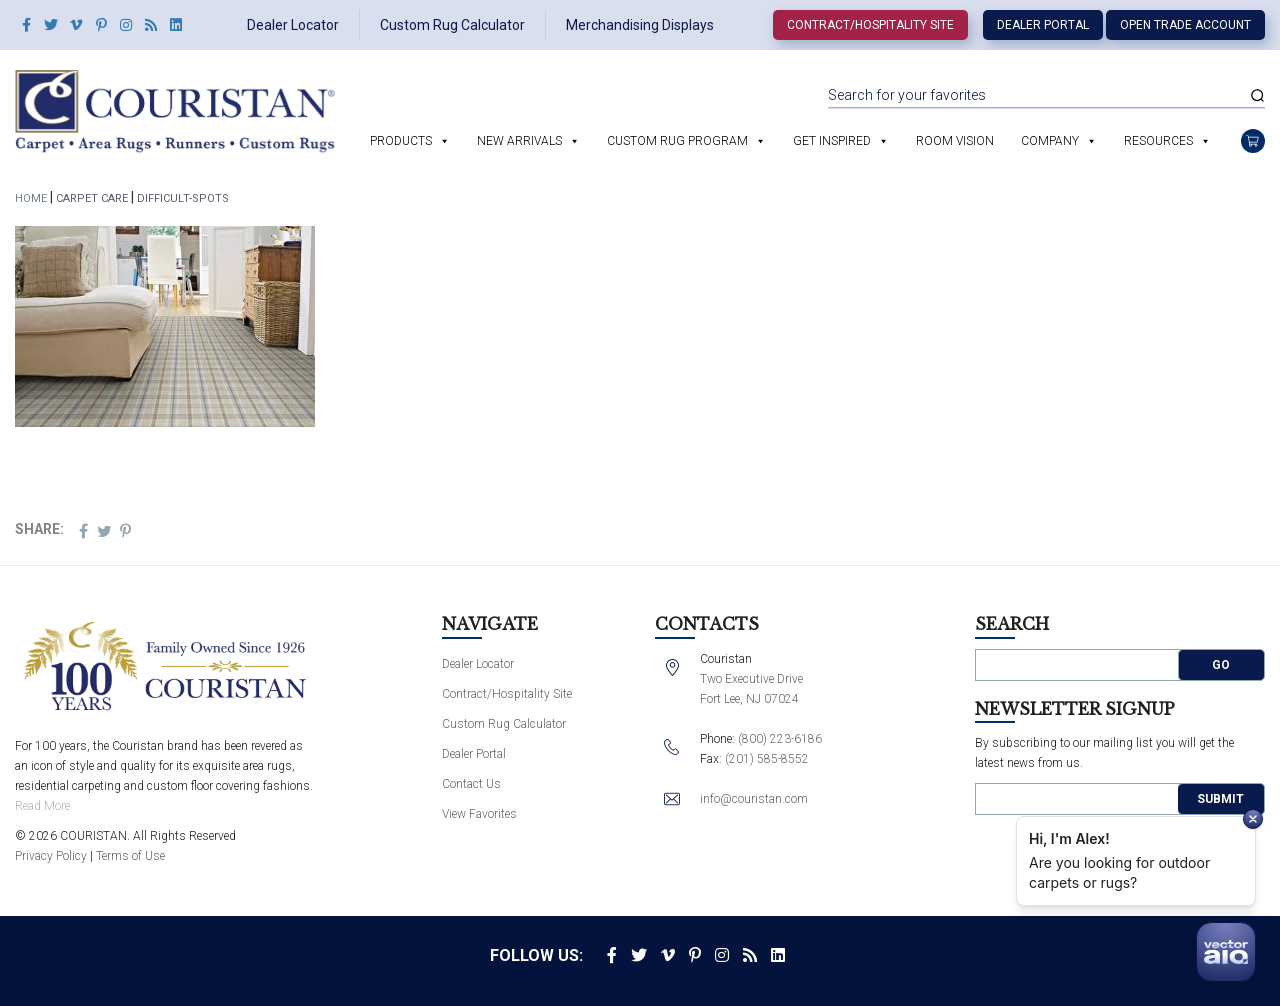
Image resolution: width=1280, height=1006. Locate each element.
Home (31, 198)
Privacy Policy (51, 856)
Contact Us (471, 784)
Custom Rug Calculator (452, 25)
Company (1050, 141)
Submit (1220, 799)
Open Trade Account (1185, 25)
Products (401, 141)
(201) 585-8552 (767, 759)
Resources (1158, 141)
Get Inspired (832, 141)
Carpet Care (92, 198)
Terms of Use (130, 856)
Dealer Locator (293, 25)
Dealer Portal (1043, 25)
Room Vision (955, 141)
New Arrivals (519, 141)
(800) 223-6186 (780, 739)
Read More (42, 806)
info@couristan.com (754, 799)
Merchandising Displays (640, 25)
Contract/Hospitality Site (870, 25)
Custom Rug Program (677, 141)
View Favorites (479, 814)
